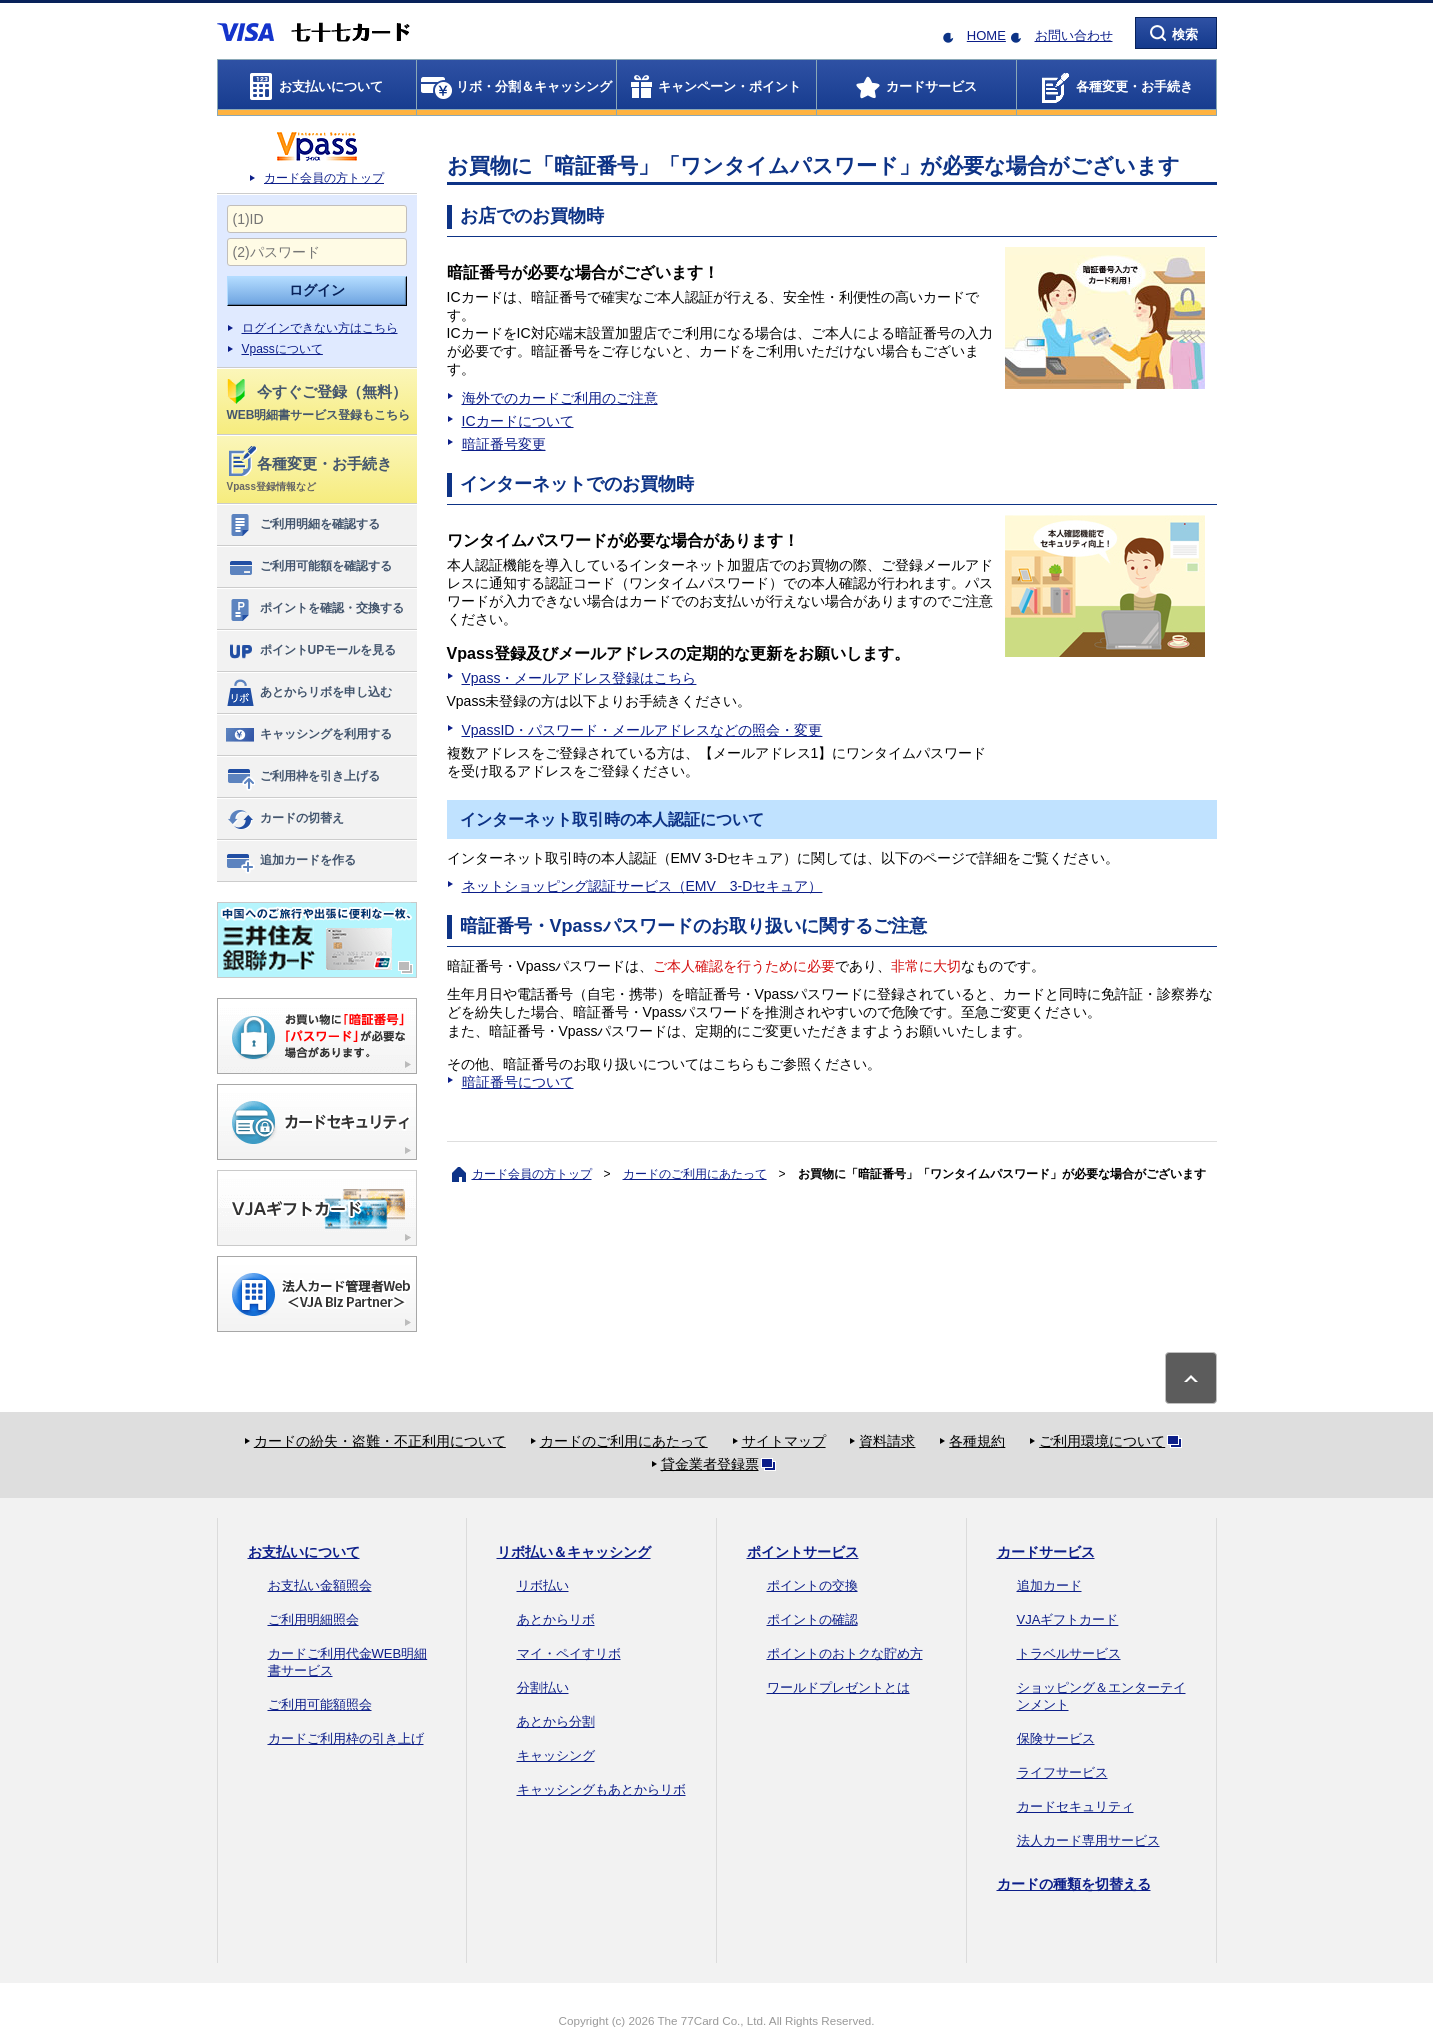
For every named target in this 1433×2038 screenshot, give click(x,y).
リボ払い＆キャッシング (574, 1552)
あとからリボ (556, 1619)
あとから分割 (556, 1721)
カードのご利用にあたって (695, 1174)
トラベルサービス (1069, 1653)
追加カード (1049, 1585)
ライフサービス (1062, 1772)
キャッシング (556, 1755)
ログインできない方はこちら (320, 328)
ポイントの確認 (812, 1619)
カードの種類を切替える (1074, 1884)
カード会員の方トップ (324, 178)
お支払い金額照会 (320, 1585)
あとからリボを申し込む (308, 693)
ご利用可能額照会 (320, 1704)
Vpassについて (282, 349)
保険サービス (1056, 1738)
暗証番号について (518, 1082)
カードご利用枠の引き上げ (346, 1738)
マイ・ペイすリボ (569, 1653)
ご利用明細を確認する (302, 525)
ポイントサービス (803, 1552)
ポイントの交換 (812, 1585)
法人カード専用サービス (1088, 1840)
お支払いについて (304, 1552)
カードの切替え (284, 819)
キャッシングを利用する (308, 735)
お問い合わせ (1074, 35)
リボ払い (543, 1585)
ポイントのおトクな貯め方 (845, 1653)
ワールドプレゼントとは (838, 1687)
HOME (986, 35)
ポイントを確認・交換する (314, 609)
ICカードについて (518, 421)
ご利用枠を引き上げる (302, 777)
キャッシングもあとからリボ (601, 1789)
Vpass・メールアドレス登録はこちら (579, 678)
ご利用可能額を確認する (308, 567)
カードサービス (1046, 1552)
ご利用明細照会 (313, 1619)
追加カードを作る (290, 861)
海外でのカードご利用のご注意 (560, 398)
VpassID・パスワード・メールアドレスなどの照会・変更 (642, 730)
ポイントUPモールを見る (311, 651)
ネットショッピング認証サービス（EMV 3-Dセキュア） (642, 886)
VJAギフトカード (1068, 1619)
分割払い (543, 1687)
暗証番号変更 (504, 444)
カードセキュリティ (1075, 1806)
